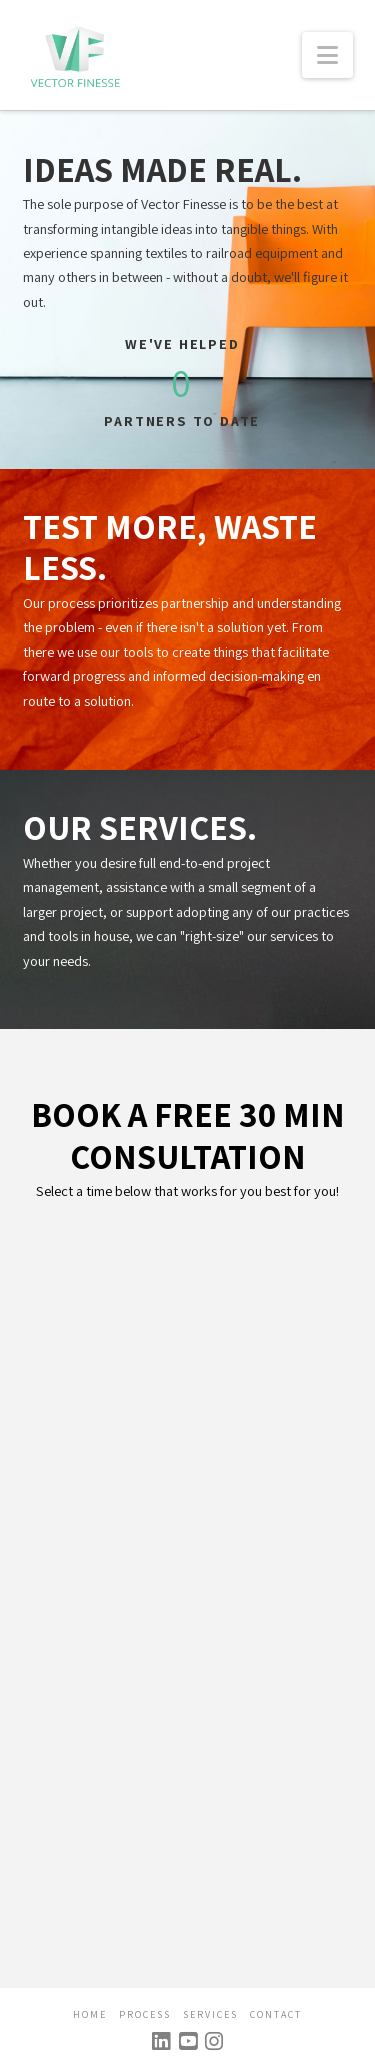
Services (210, 2014)
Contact (276, 2014)
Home (90, 2014)
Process (145, 2014)
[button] (327, 55)
